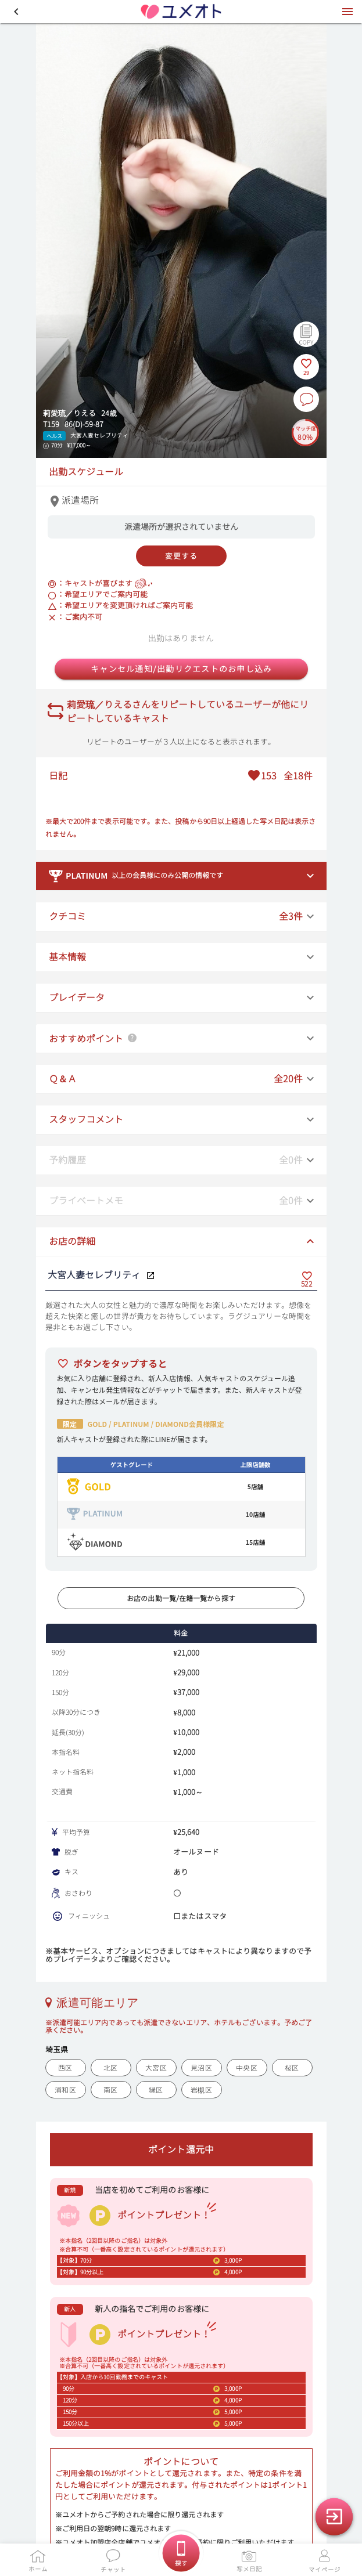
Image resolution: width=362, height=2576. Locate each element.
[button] (16, 11)
